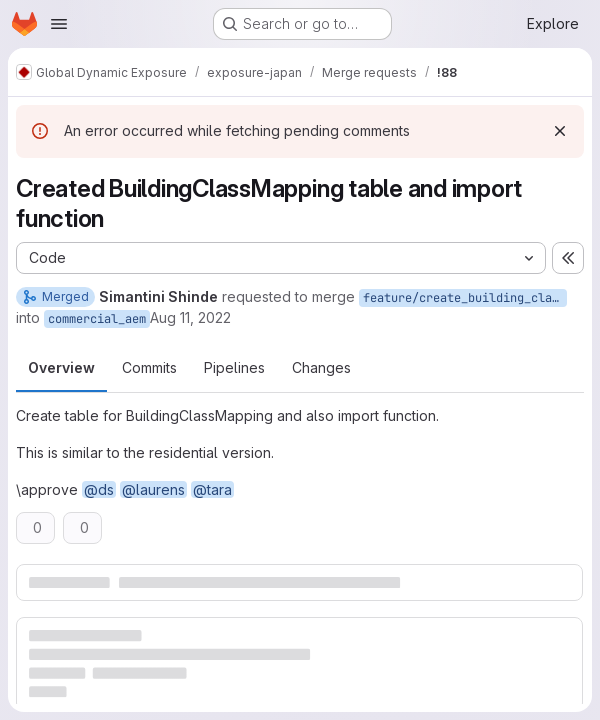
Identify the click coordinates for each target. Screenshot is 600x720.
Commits (149, 367)
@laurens (153, 489)
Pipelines (234, 367)
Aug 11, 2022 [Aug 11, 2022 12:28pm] (190, 317)
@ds (99, 489)
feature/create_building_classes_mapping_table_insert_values (465, 298)
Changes (321, 367)
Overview (61, 367)
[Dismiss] (560, 131)
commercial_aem (97, 319)
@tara (212, 489)
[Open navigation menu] (59, 24)
